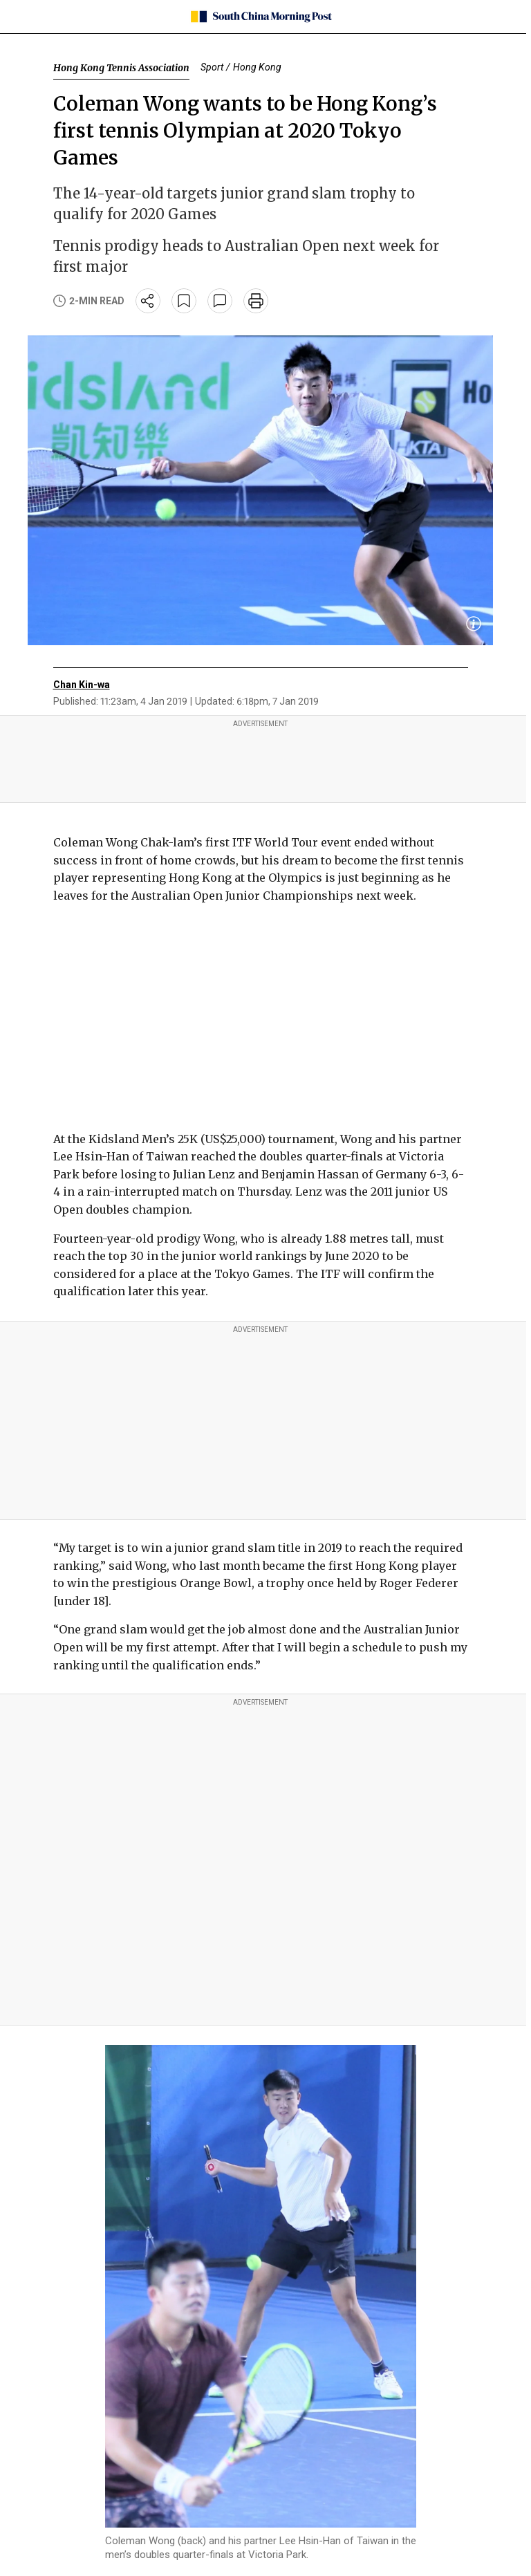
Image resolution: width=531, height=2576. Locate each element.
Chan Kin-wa (81, 684)
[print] (255, 300)
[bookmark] (183, 300)
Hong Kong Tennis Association (121, 68)
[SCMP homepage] (260, 16)
